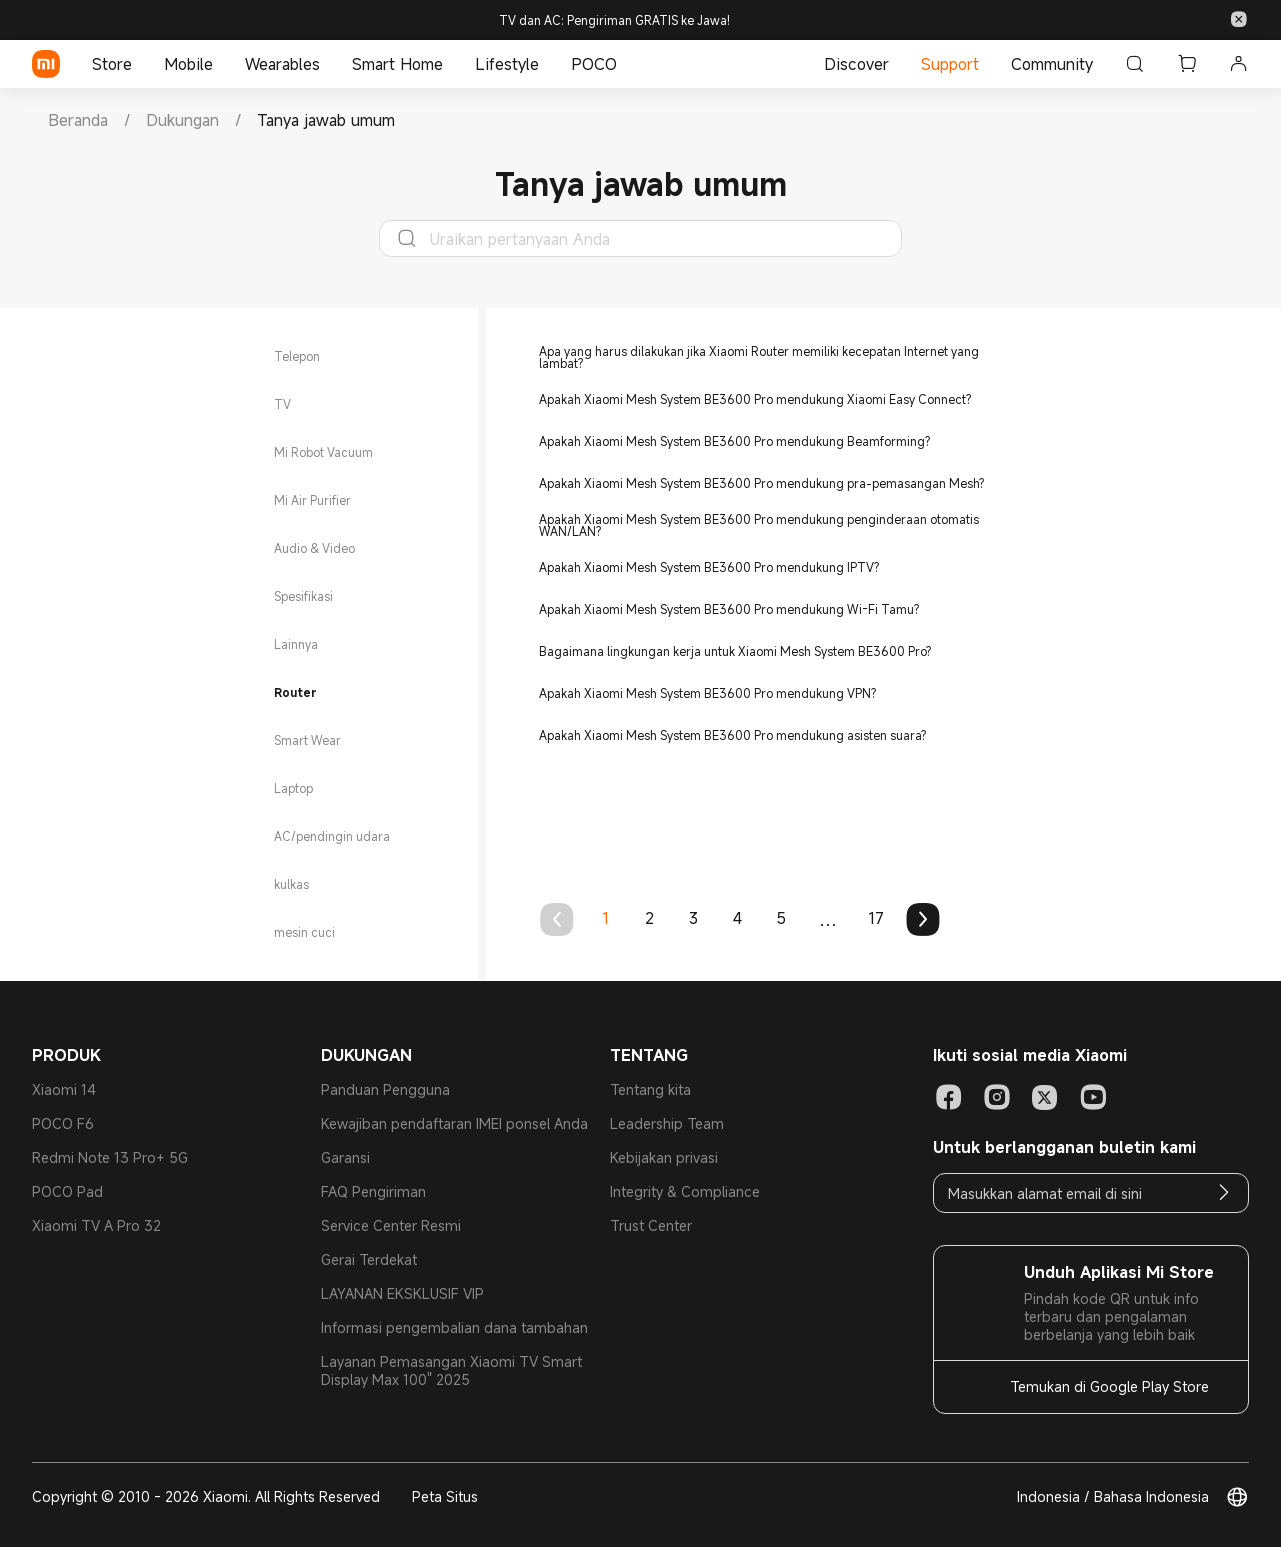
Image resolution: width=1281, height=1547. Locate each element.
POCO (594, 64)
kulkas (291, 884)
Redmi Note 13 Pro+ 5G (110, 1157)
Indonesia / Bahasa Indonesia (1113, 1497)
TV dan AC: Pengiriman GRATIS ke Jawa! (614, 20)
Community (1052, 64)
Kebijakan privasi (664, 1157)
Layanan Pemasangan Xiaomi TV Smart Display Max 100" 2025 (451, 1370)
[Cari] (1135, 64)
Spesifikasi (303, 596)
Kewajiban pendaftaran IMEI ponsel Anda (454, 1123)
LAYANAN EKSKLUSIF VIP (402, 1293)
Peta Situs (445, 1496)
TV (282, 404)
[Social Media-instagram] (997, 1097)
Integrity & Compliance (685, 1191)
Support (950, 64)
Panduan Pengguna (385, 1089)
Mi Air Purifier (312, 500)
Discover (856, 64)
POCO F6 (63, 1123)
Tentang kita (650, 1089)
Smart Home (397, 64)
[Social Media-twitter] (1045, 1097)
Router (295, 692)
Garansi (345, 1157)
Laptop (293, 788)
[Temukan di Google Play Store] (1091, 1387)
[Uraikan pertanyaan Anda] (650, 239)
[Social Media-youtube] (1093, 1097)
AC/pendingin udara (332, 836)
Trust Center (651, 1225)
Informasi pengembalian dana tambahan (454, 1327)
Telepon (297, 356)
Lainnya (296, 644)
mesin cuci (304, 932)
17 (876, 918)
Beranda (78, 120)
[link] (78, 120)
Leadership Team (667, 1123)
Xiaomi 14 (64, 1089)
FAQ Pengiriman (373, 1191)
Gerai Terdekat (369, 1259)
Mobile (188, 64)
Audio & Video (314, 548)
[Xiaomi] (46, 64)
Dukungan (182, 120)
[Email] (1224, 1193)
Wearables (282, 64)
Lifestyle (507, 64)
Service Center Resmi (391, 1225)
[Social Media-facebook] (949, 1097)
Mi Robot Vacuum (323, 452)
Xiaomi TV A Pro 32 (96, 1225)
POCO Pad (67, 1191)
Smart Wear (307, 740)
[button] (1239, 20)
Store (112, 64)
